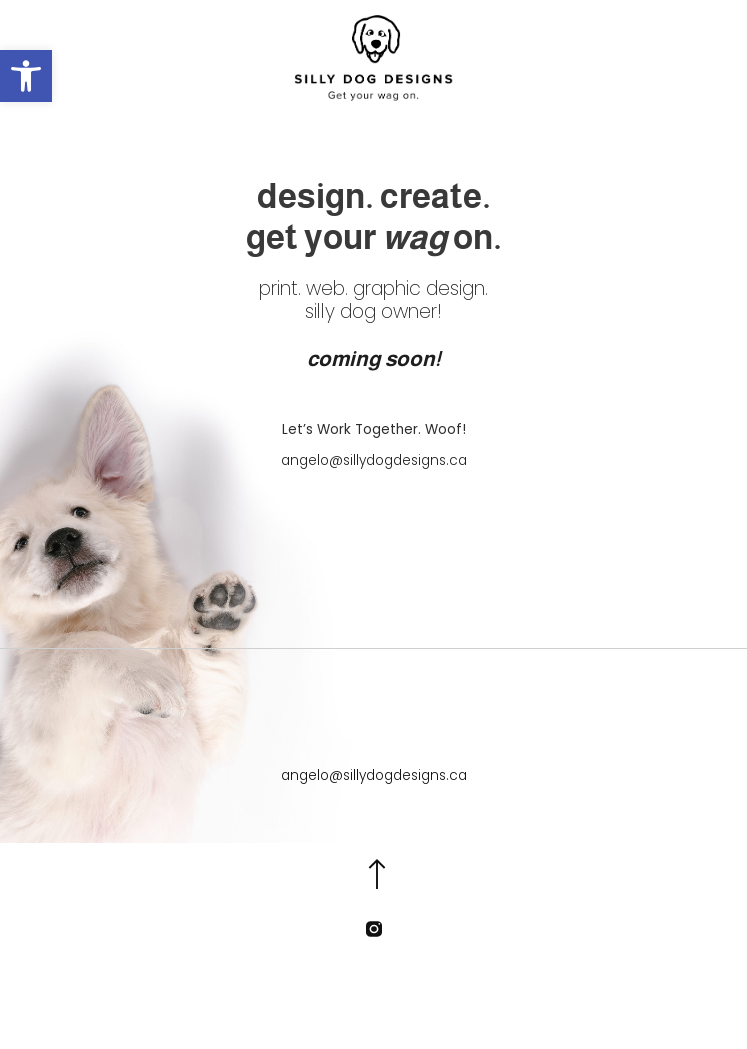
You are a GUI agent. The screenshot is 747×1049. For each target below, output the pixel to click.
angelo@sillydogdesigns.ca (374, 460)
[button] (26, 76)
